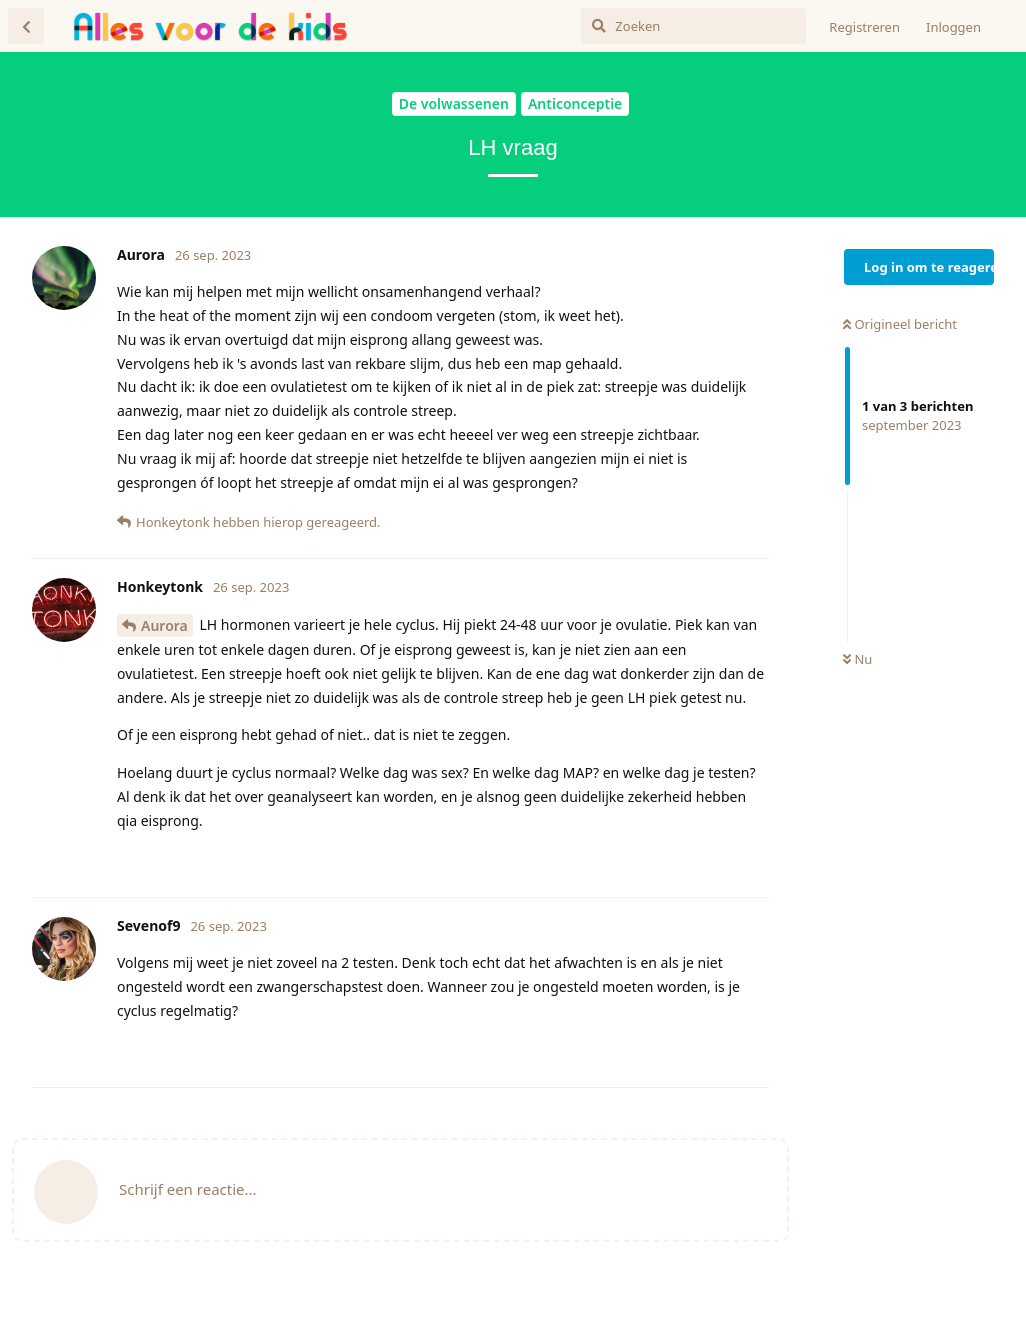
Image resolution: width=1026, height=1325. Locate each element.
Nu (857, 659)
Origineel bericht (900, 324)
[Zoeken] (693, 26)
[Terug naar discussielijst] (26, 26)
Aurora (164, 625)
